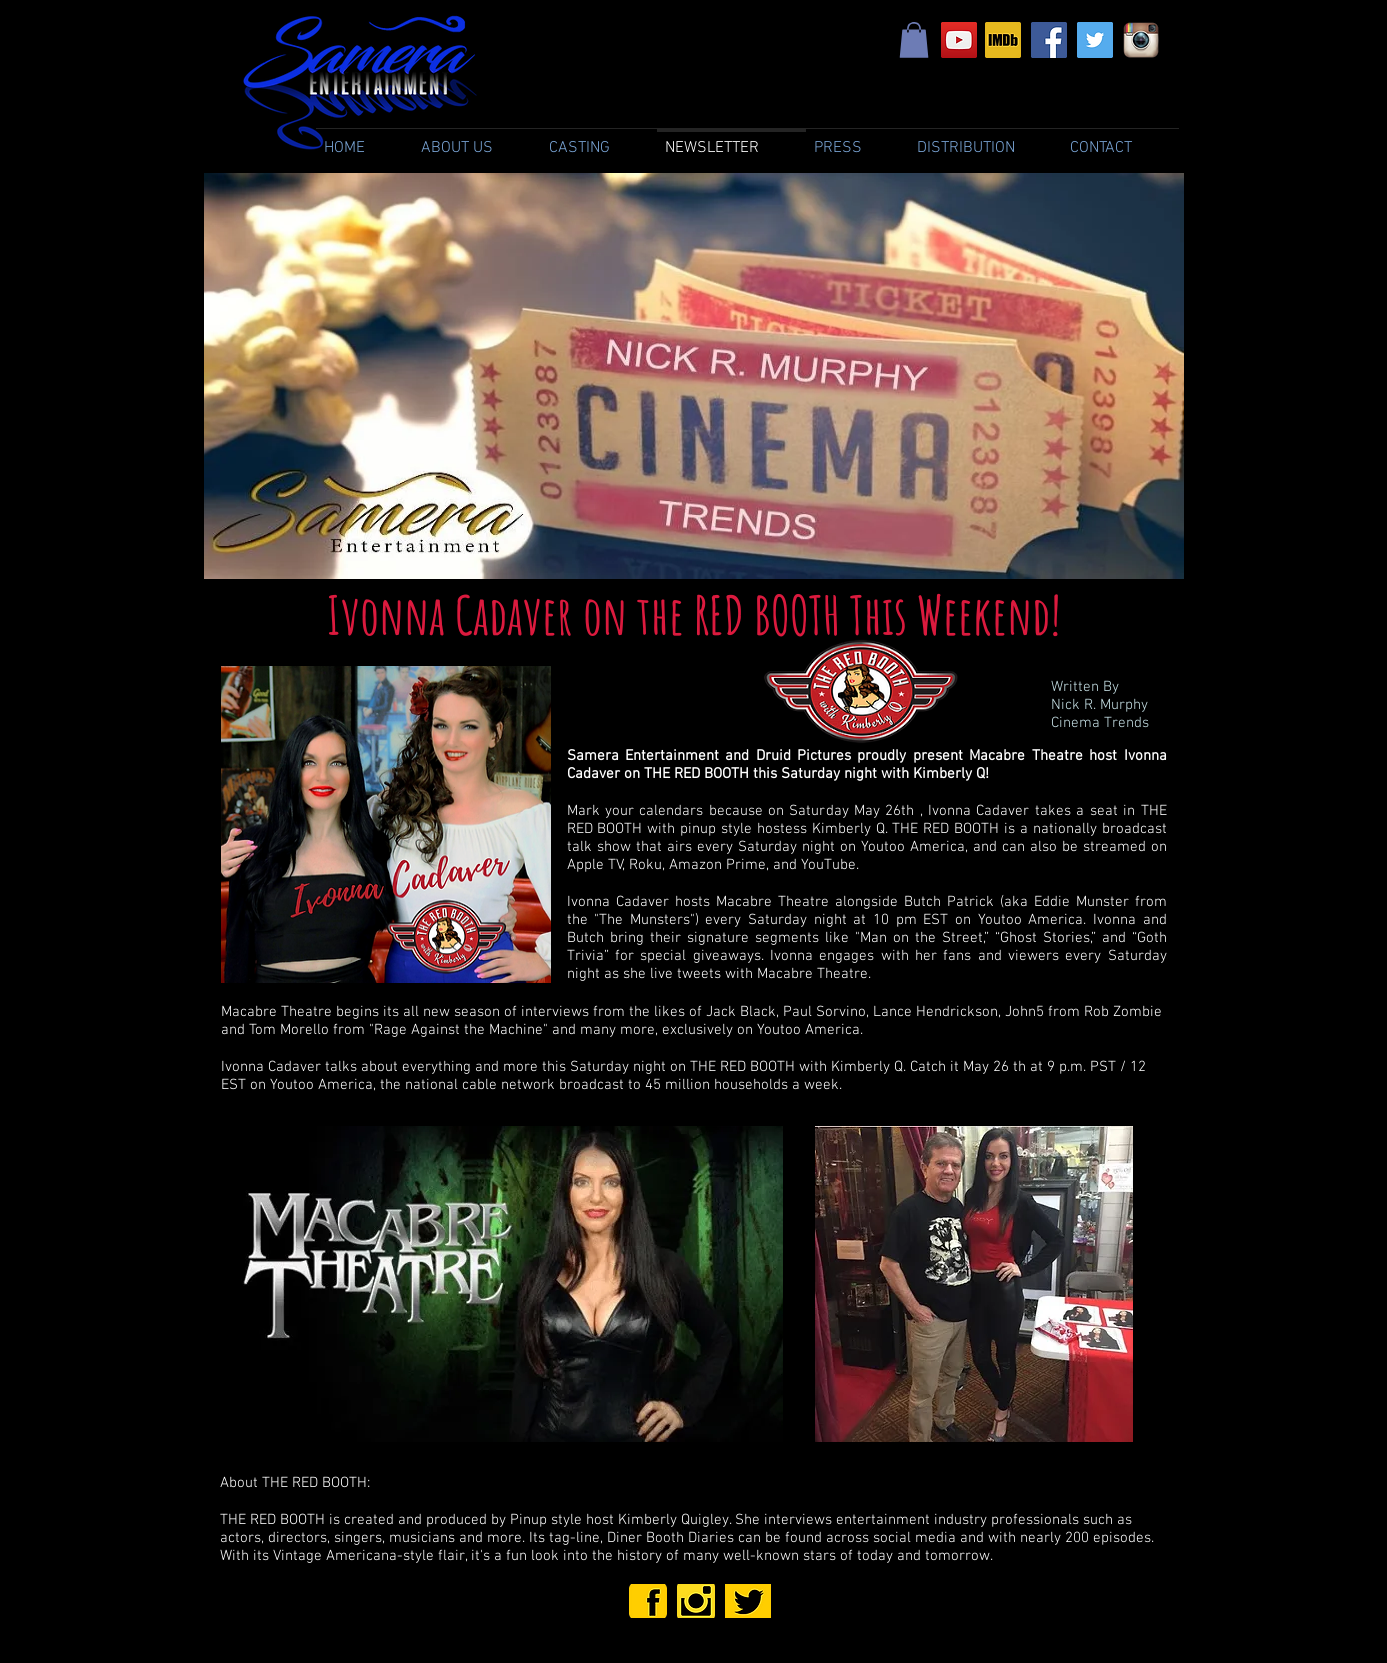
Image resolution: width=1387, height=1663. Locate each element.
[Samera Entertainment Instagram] (1141, 40)
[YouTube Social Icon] (959, 40)
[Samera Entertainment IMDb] (1003, 40)
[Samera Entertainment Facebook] (1049, 40)
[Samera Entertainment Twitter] (1095, 40)
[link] (914, 40)
